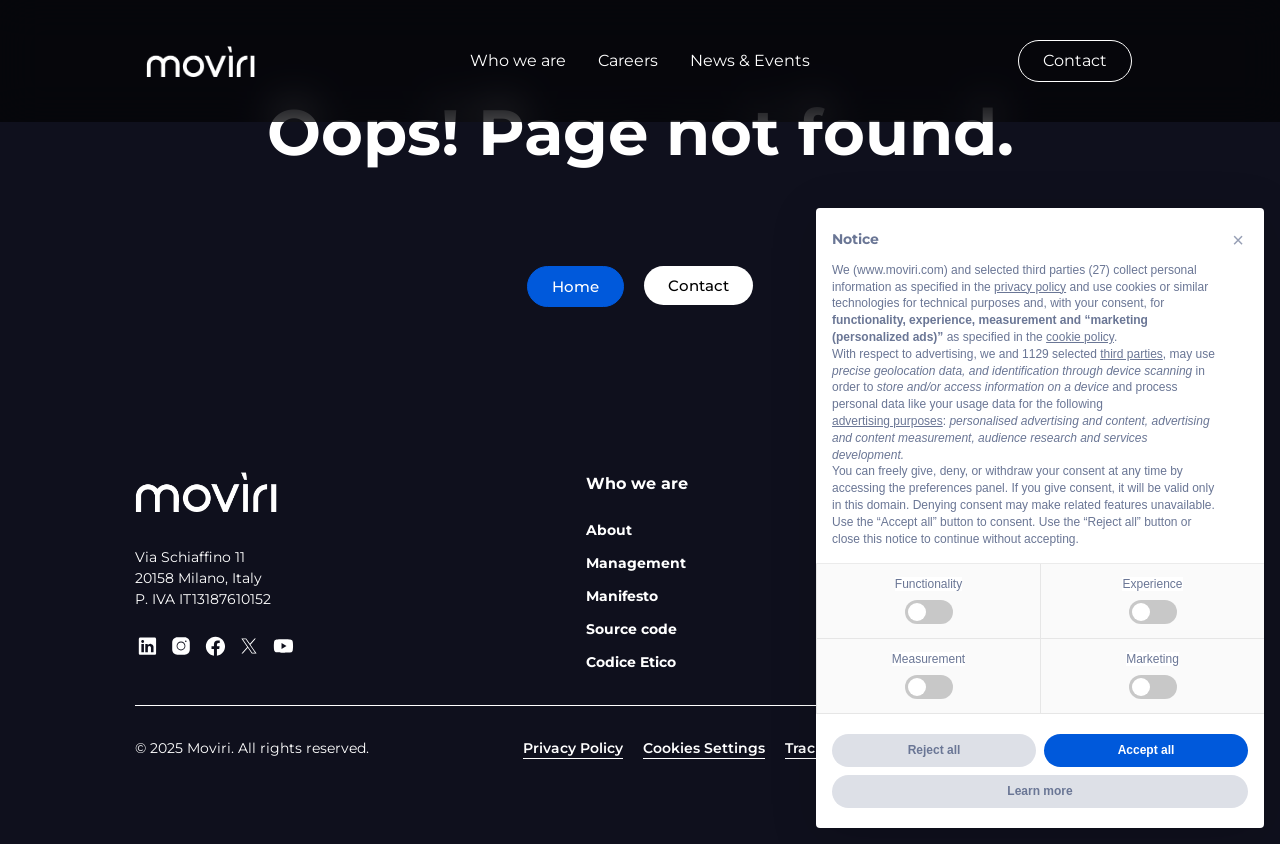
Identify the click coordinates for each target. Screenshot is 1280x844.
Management (636, 563)
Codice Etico (631, 662)
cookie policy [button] (1080, 337)
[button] (1238, 240)
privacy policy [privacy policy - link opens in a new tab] (1030, 287)
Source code (631, 629)
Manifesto (622, 596)
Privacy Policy (573, 748)
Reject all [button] (934, 750)
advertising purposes (887, 421)
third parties (1131, 354)
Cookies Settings (704, 748)
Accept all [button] (1146, 750)
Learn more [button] (1039, 791)
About (609, 530)
